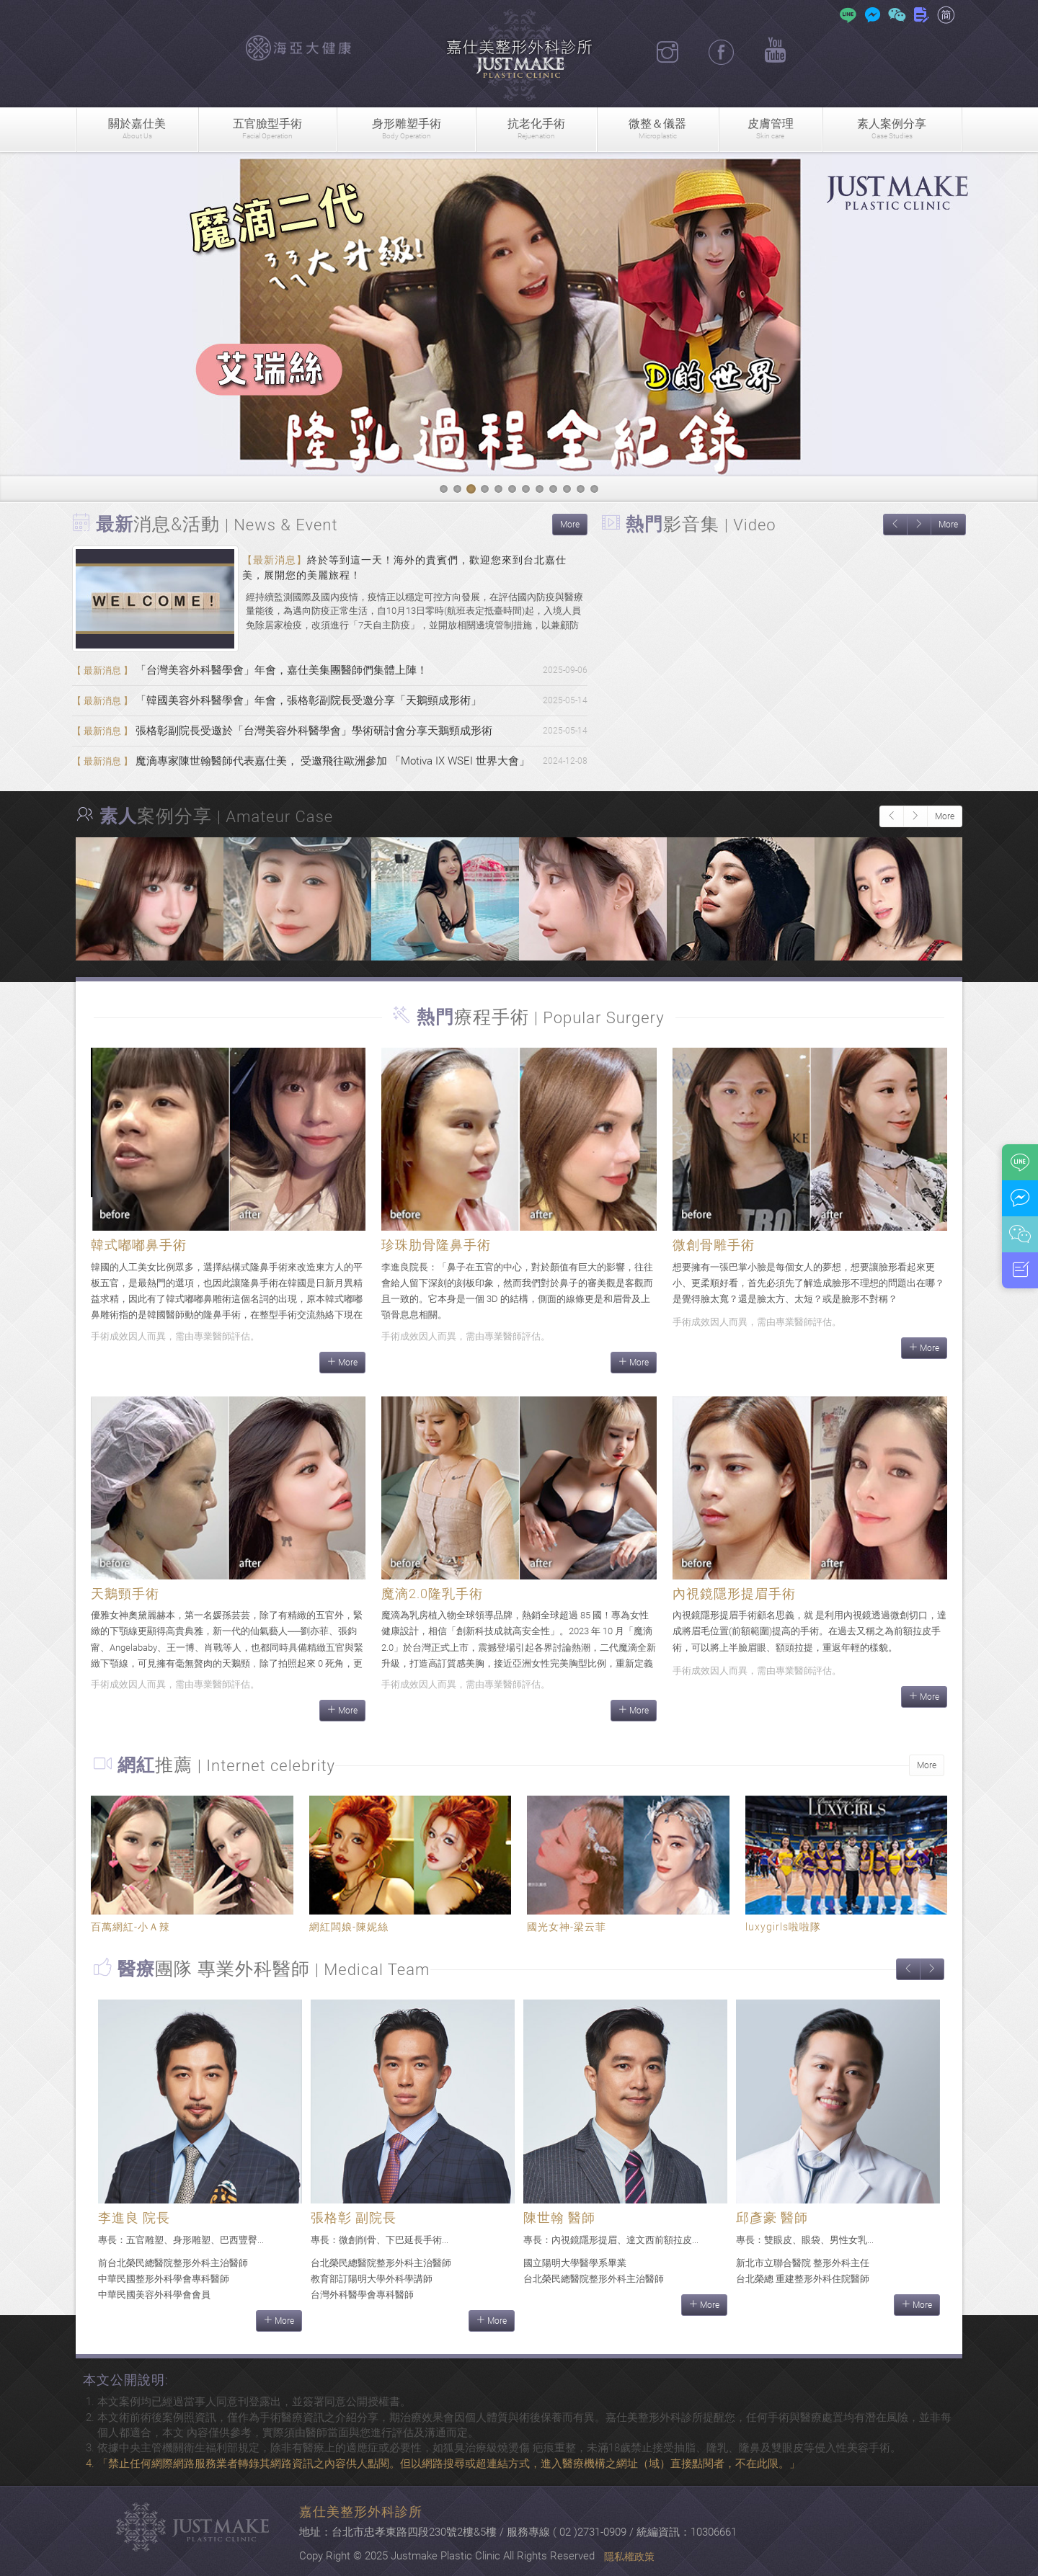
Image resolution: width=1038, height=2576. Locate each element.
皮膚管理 (770, 129)
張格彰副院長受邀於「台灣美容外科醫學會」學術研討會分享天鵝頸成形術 (282, 730)
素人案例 (892, 129)
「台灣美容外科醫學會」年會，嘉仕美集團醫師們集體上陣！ (249, 670)
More (570, 525)
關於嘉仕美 (137, 129)
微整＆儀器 (657, 129)
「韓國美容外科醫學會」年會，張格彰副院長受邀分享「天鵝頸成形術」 (277, 700)
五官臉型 (267, 129)
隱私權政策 (629, 2556)
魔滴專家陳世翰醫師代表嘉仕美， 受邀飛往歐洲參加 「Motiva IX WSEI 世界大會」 (301, 760)
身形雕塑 (405, 129)
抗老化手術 (536, 129)
